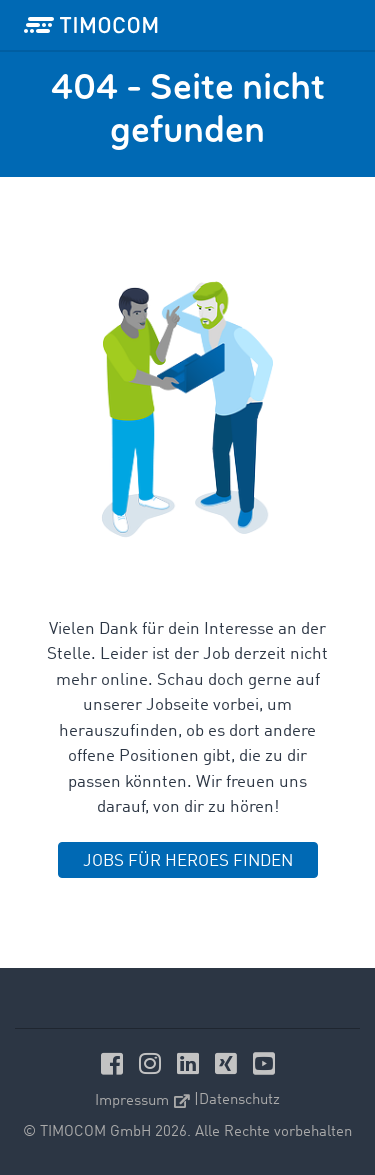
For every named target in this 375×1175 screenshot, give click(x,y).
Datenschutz (239, 1100)
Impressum (142, 1101)
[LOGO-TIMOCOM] (91, 25)
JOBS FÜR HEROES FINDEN (188, 861)
